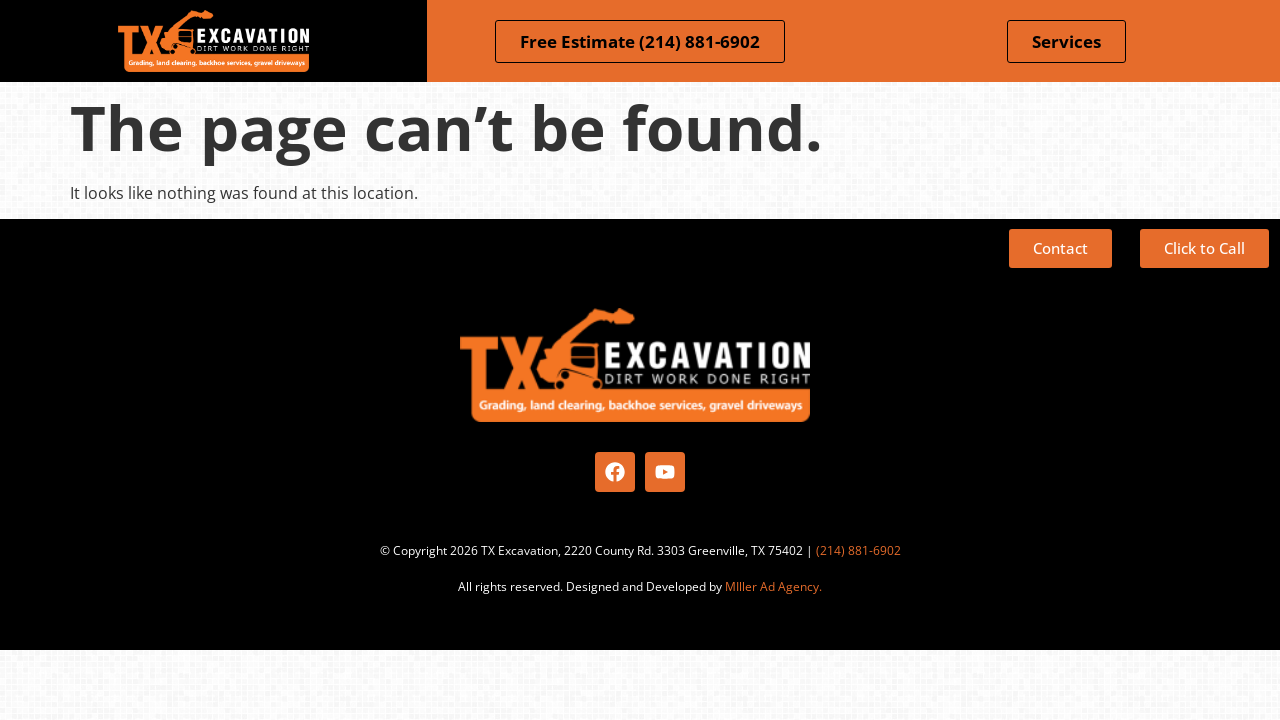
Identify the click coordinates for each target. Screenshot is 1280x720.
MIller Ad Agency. (773, 586)
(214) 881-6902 (858, 550)
